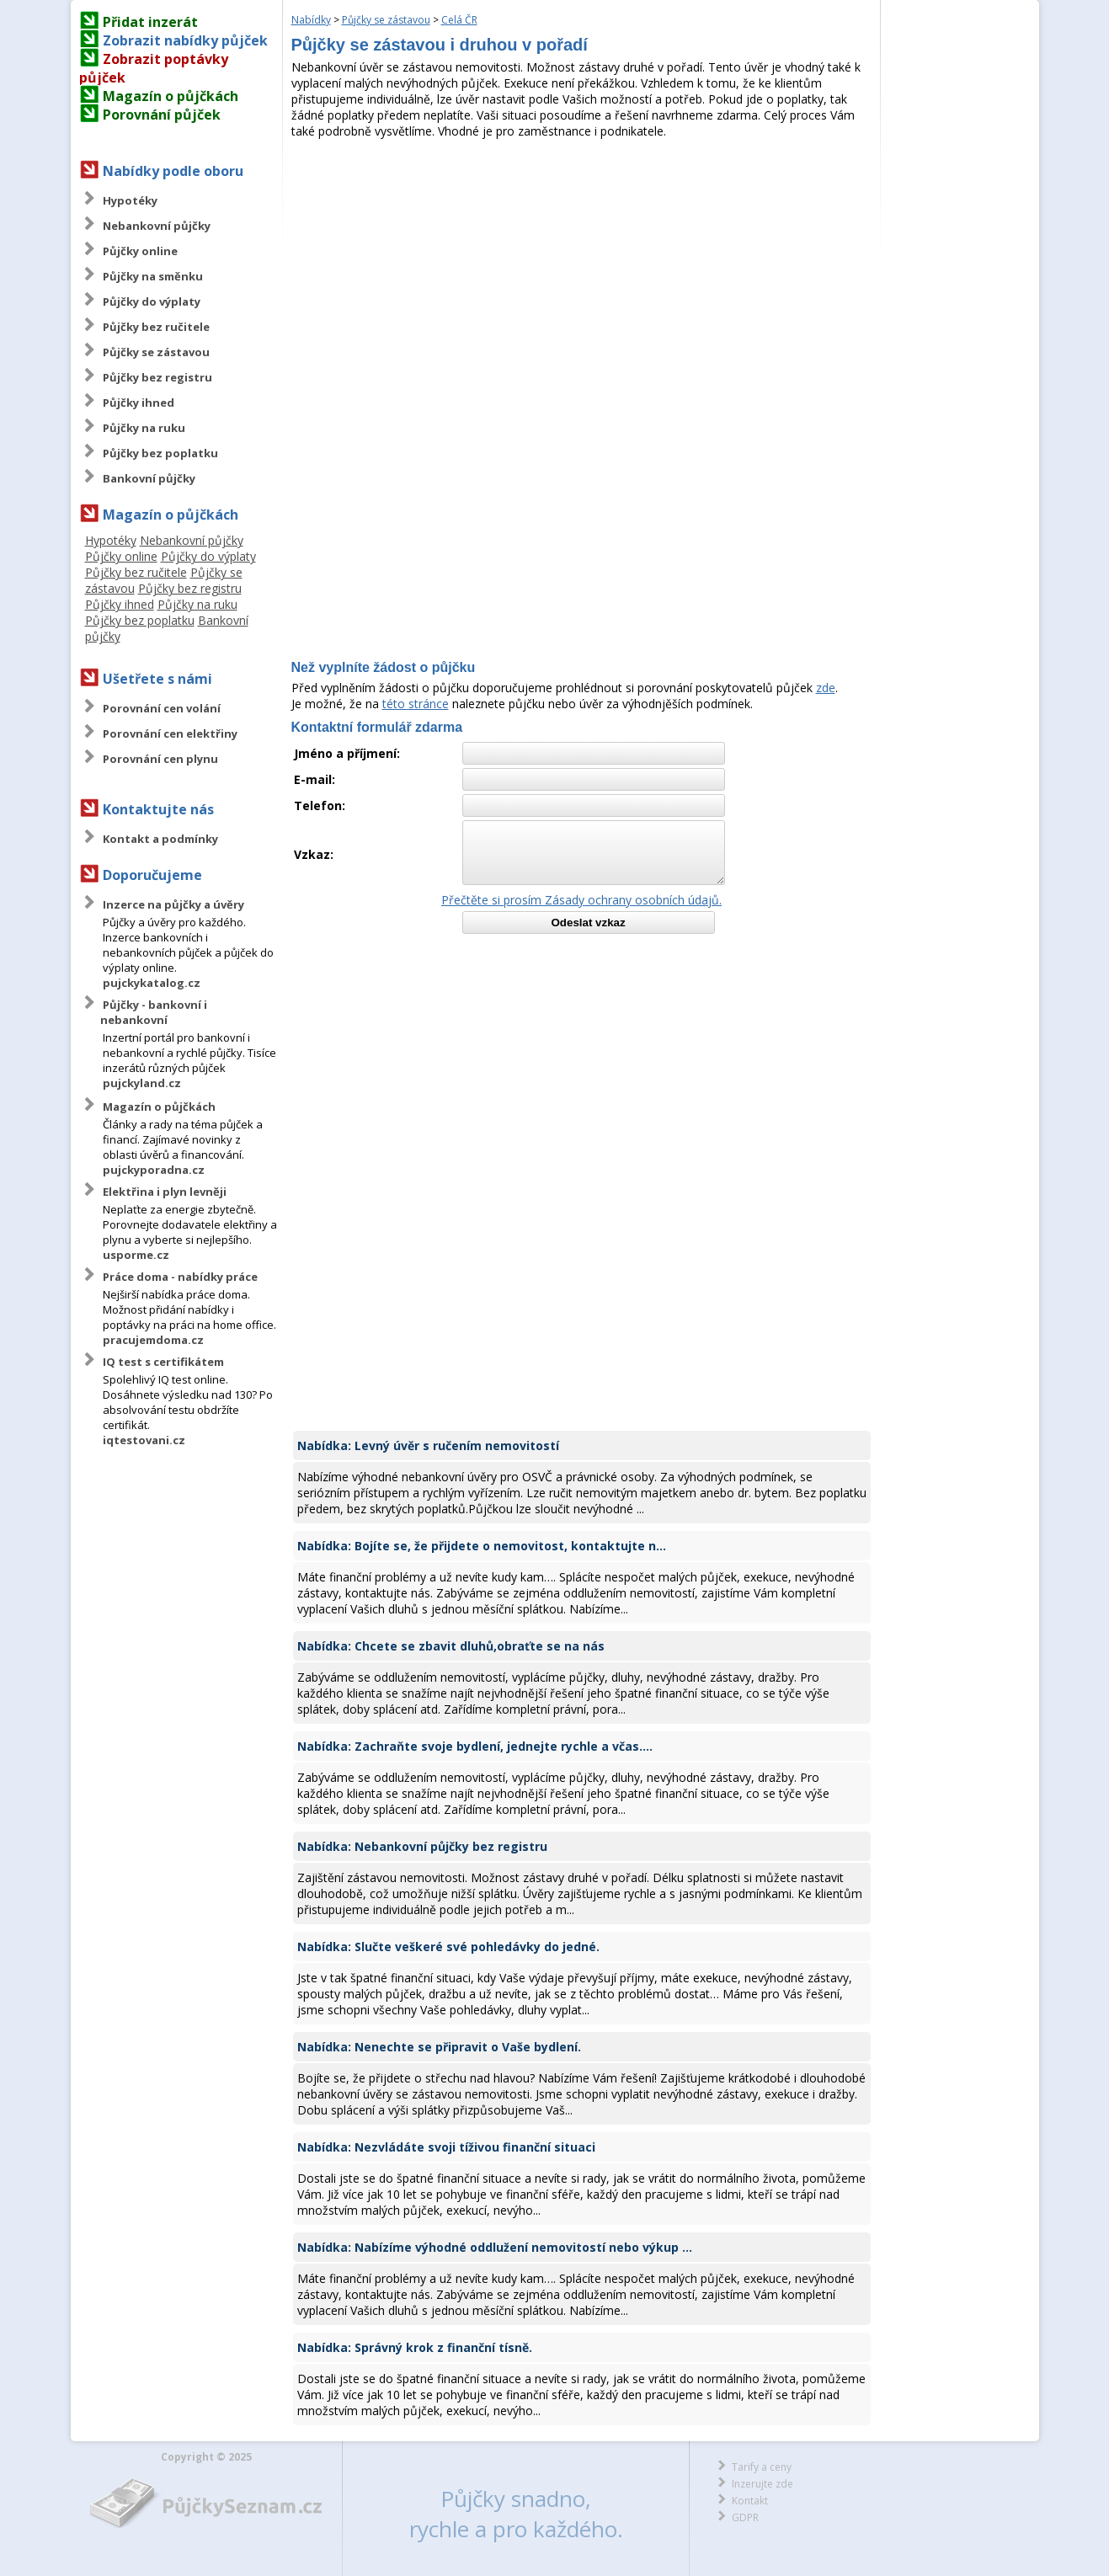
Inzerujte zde (762, 2484)
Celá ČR (459, 20)
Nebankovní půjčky (157, 225)
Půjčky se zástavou (156, 352)
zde (825, 688)
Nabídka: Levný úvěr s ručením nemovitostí (428, 1445)
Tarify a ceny (762, 2467)
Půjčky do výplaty (151, 301)
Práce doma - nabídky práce (180, 1276)
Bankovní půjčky (149, 478)
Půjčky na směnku (153, 276)
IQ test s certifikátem (163, 1361)
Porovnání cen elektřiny (170, 733)
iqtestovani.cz (144, 1440)
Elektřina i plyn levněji (165, 1191)
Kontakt (750, 2500)
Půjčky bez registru (157, 377)
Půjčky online (140, 251)
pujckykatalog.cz (151, 982)
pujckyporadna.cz (154, 1169)
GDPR (745, 2517)
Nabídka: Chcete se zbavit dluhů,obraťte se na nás (451, 1646)
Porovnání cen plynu (160, 758)
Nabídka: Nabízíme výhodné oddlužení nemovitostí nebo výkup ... (494, 2247)
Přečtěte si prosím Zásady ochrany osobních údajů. (581, 900)
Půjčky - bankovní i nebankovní (153, 1012)
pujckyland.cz (142, 1083)
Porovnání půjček (162, 114)
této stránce (415, 704)
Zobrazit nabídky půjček (185, 40)
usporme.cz (136, 1254)
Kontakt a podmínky (160, 838)
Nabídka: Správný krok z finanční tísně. (414, 2347)
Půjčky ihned (138, 402)
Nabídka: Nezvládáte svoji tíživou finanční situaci (446, 2147)
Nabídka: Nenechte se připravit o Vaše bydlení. (439, 2047)
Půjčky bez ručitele (156, 326)
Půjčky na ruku (144, 427)
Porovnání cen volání (162, 708)
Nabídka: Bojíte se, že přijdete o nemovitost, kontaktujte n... (481, 1546)
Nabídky (311, 20)
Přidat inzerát (150, 22)
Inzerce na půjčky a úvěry (173, 904)
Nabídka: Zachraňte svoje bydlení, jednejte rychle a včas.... (475, 1746)
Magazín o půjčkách (170, 96)
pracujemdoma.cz (153, 1339)
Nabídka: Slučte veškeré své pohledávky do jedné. (448, 1947)
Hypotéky (130, 200)
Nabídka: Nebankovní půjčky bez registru (422, 1846)
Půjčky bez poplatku (160, 453)
